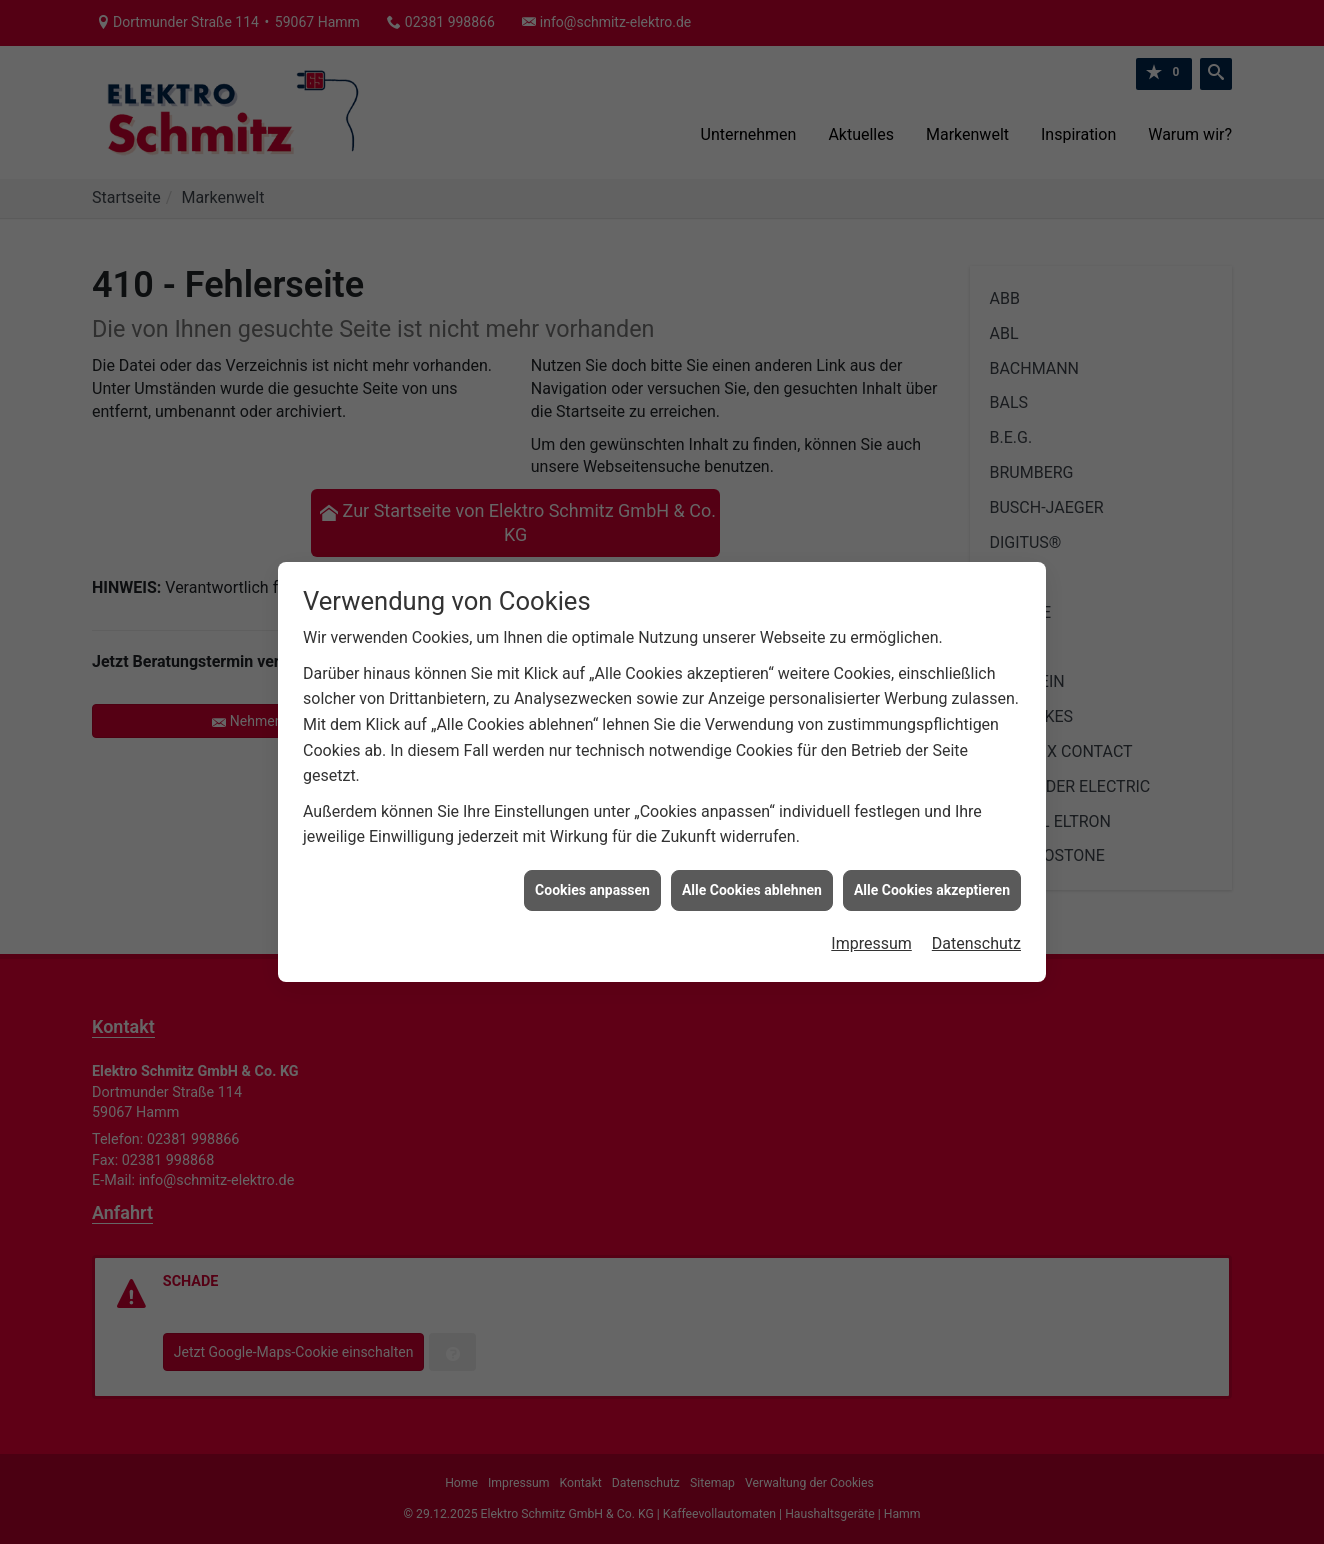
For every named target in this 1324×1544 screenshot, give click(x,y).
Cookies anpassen (592, 874)
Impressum (871, 927)
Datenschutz (976, 927)
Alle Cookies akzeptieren (932, 874)
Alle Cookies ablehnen (752, 874)
